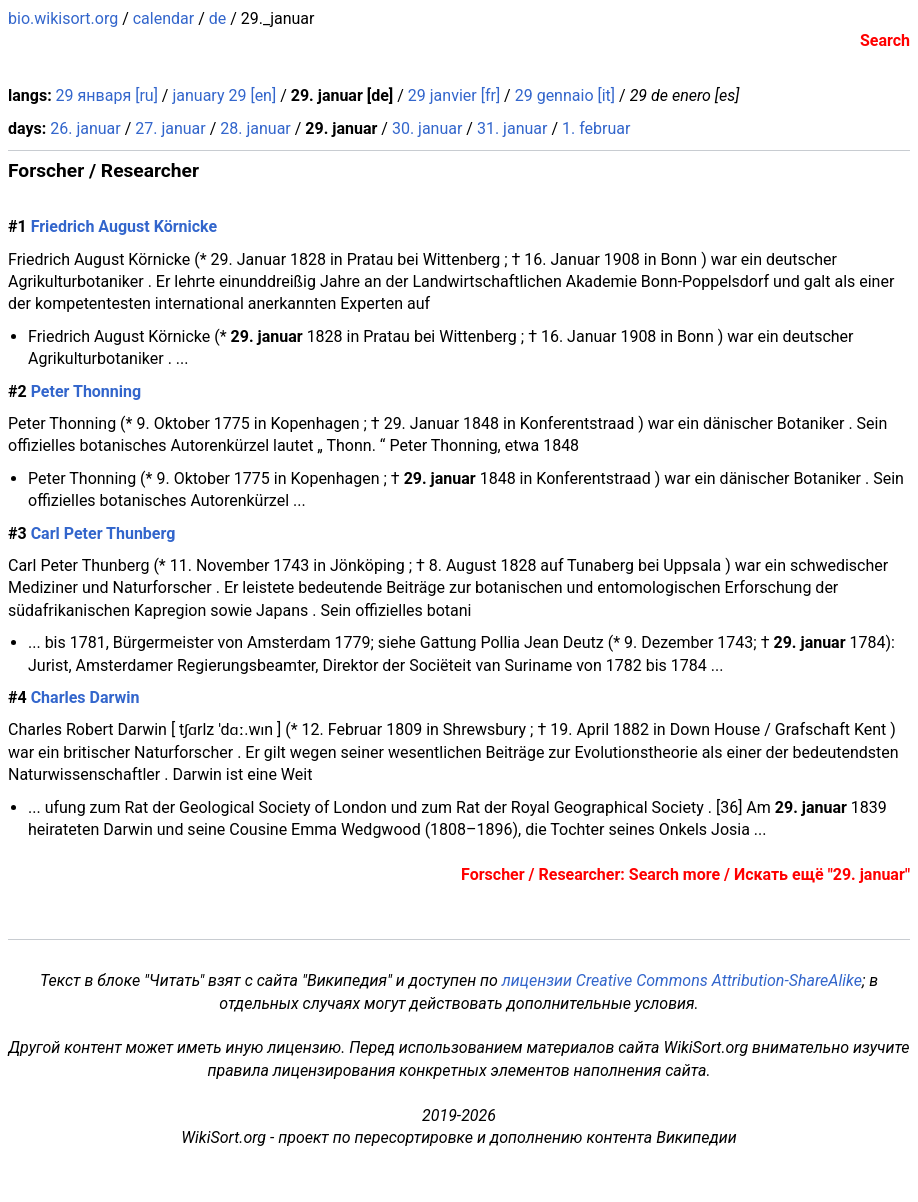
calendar (163, 18)
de (218, 18)
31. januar (512, 128)
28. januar (255, 128)
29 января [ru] (107, 95)
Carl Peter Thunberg (103, 533)
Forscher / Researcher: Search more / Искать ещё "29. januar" (685, 874)
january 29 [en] (224, 95)
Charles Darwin (85, 697)
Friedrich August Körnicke (124, 226)
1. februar (596, 128)
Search (885, 40)
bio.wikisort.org (63, 18)
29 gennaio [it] (565, 95)
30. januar (427, 128)
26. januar (85, 128)
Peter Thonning (86, 391)
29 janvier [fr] (454, 95)
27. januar (170, 128)
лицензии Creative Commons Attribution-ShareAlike (682, 980)
